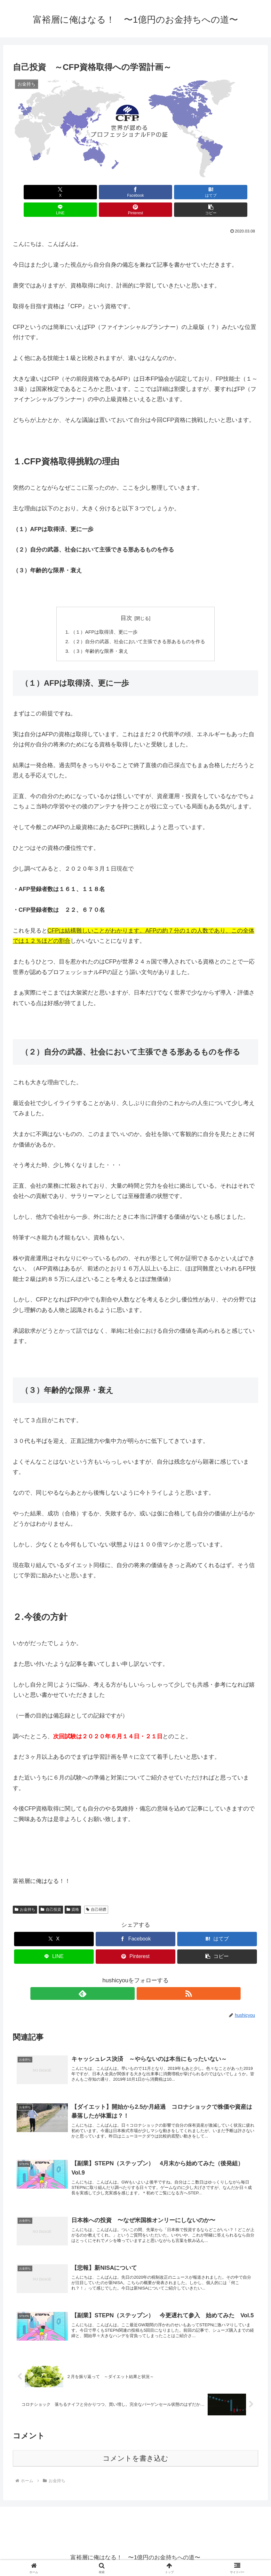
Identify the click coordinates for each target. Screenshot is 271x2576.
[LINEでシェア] (156, 192)
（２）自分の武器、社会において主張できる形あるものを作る (138, 625)
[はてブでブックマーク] (115, 192)
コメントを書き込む (135, 2458)
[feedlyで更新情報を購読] (128, 1978)
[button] (238, 192)
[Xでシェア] (32, 192)
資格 (73, 1894)
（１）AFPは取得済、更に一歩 (102, 615)
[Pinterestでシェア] (197, 192)
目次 (126, 600)
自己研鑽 (96, 1894)
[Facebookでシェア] (73, 192)
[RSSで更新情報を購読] (143, 1978)
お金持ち (25, 1894)
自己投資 (51, 1894)
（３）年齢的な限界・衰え (97, 635)
